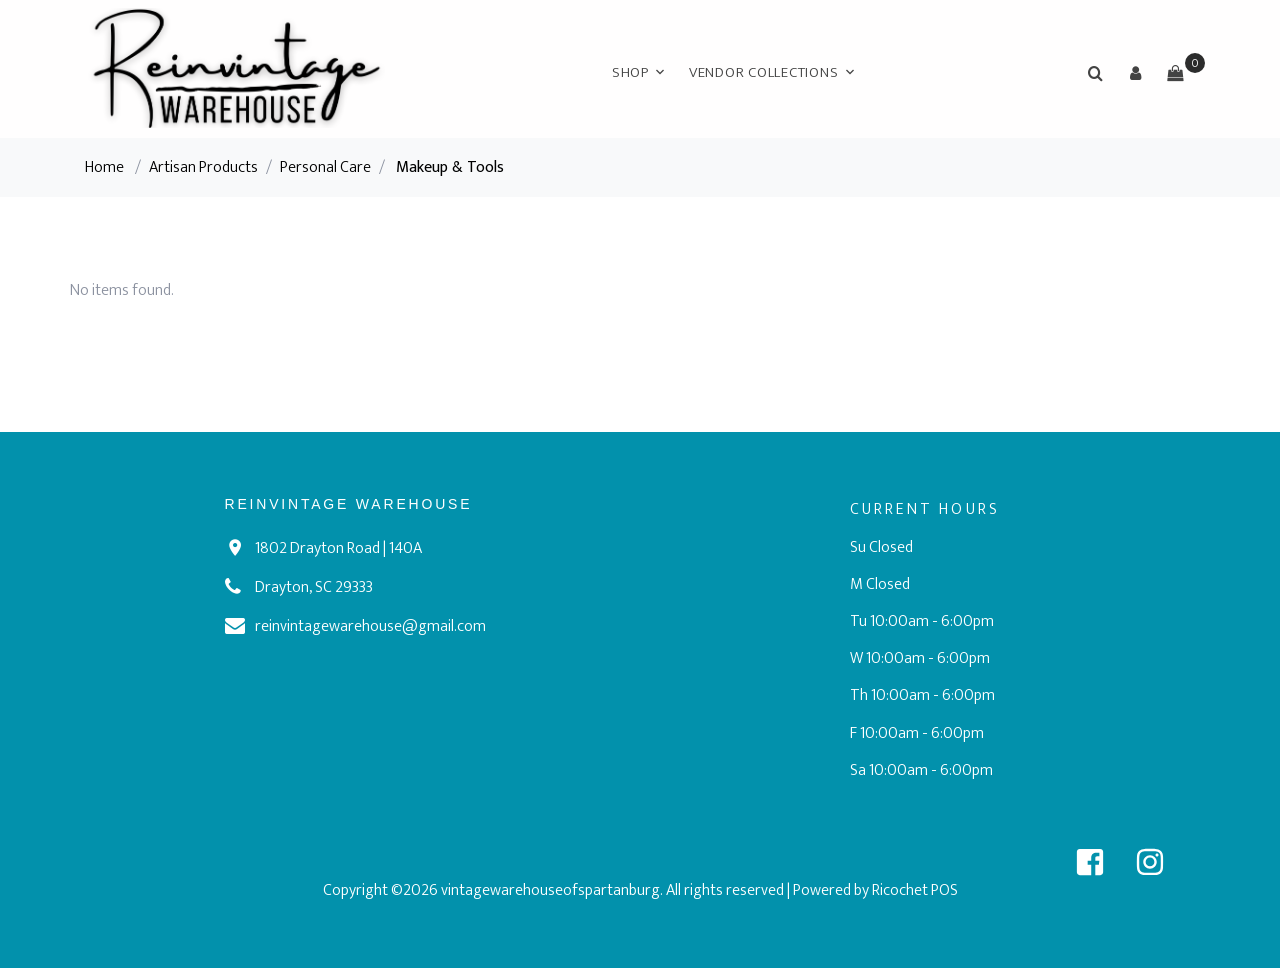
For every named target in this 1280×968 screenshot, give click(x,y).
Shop (630, 72)
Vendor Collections (764, 72)
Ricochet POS (915, 890)
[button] (1135, 73)
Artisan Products (203, 167)
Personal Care (325, 167)
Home (104, 167)
